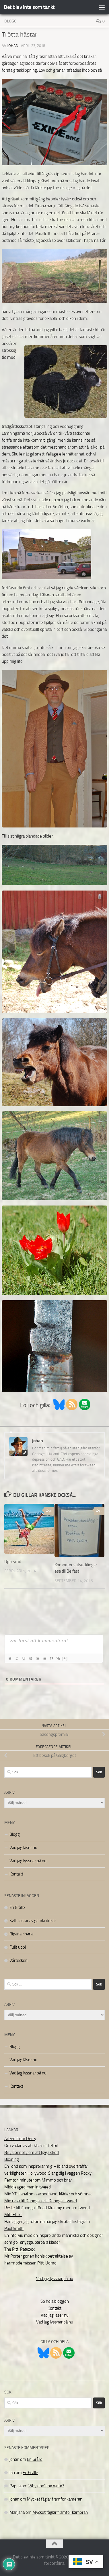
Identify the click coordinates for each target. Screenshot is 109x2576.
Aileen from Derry (20, 2138)
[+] (65, 1658)
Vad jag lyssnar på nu (27, 1860)
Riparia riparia (21, 1934)
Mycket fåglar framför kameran (54, 2499)
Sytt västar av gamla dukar (32, 1920)
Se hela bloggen (54, 2301)
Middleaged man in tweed (27, 2187)
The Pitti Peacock (19, 2249)
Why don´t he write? (46, 2485)
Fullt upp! (17, 1947)
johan (12, 45)
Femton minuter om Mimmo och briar (38, 2180)
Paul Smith (14, 2228)
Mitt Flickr (13, 2214)
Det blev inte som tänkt (29, 7)
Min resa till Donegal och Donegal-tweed (40, 2200)
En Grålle (17, 1907)
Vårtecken (18, 1960)
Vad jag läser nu (23, 1847)
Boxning (11, 2159)
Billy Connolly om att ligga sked (31, 2152)
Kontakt (16, 1874)
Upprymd (12, 1561)
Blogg (10, 21)
